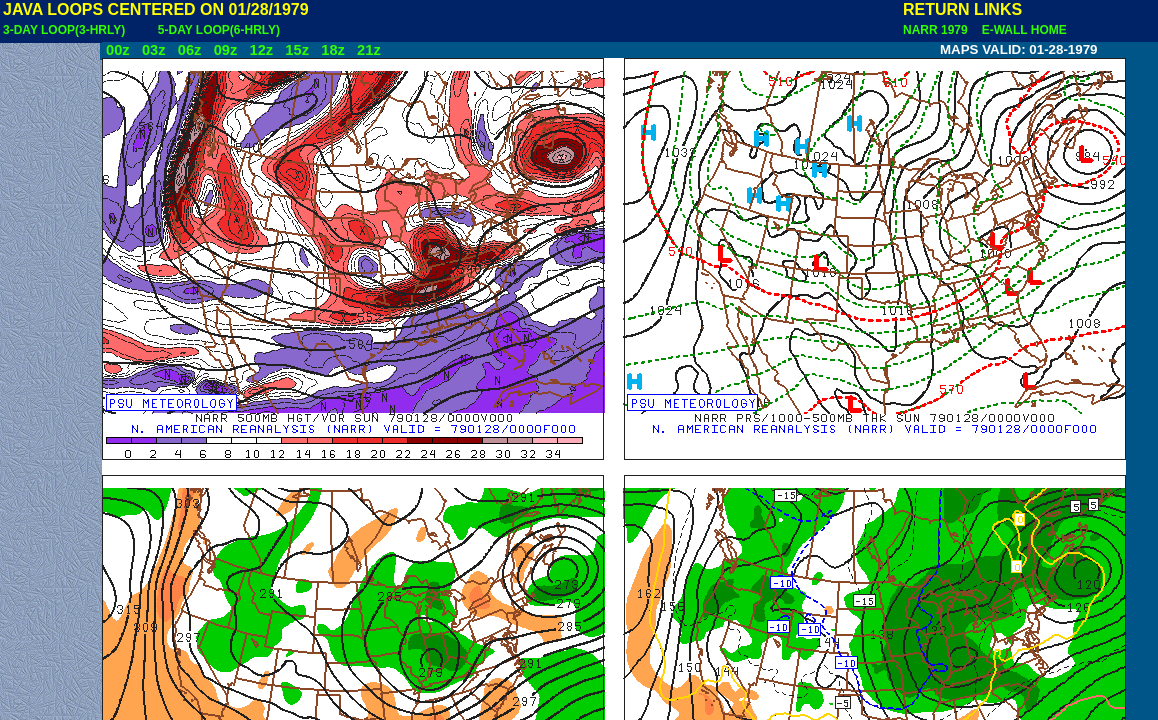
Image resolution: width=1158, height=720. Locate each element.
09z (226, 50)
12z (261, 50)
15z (297, 50)
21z (369, 50)
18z (333, 50)
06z (190, 50)
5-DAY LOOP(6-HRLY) (219, 30)
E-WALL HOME (1021, 30)
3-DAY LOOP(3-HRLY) (64, 30)
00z (118, 50)
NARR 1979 (937, 30)
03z (154, 50)
